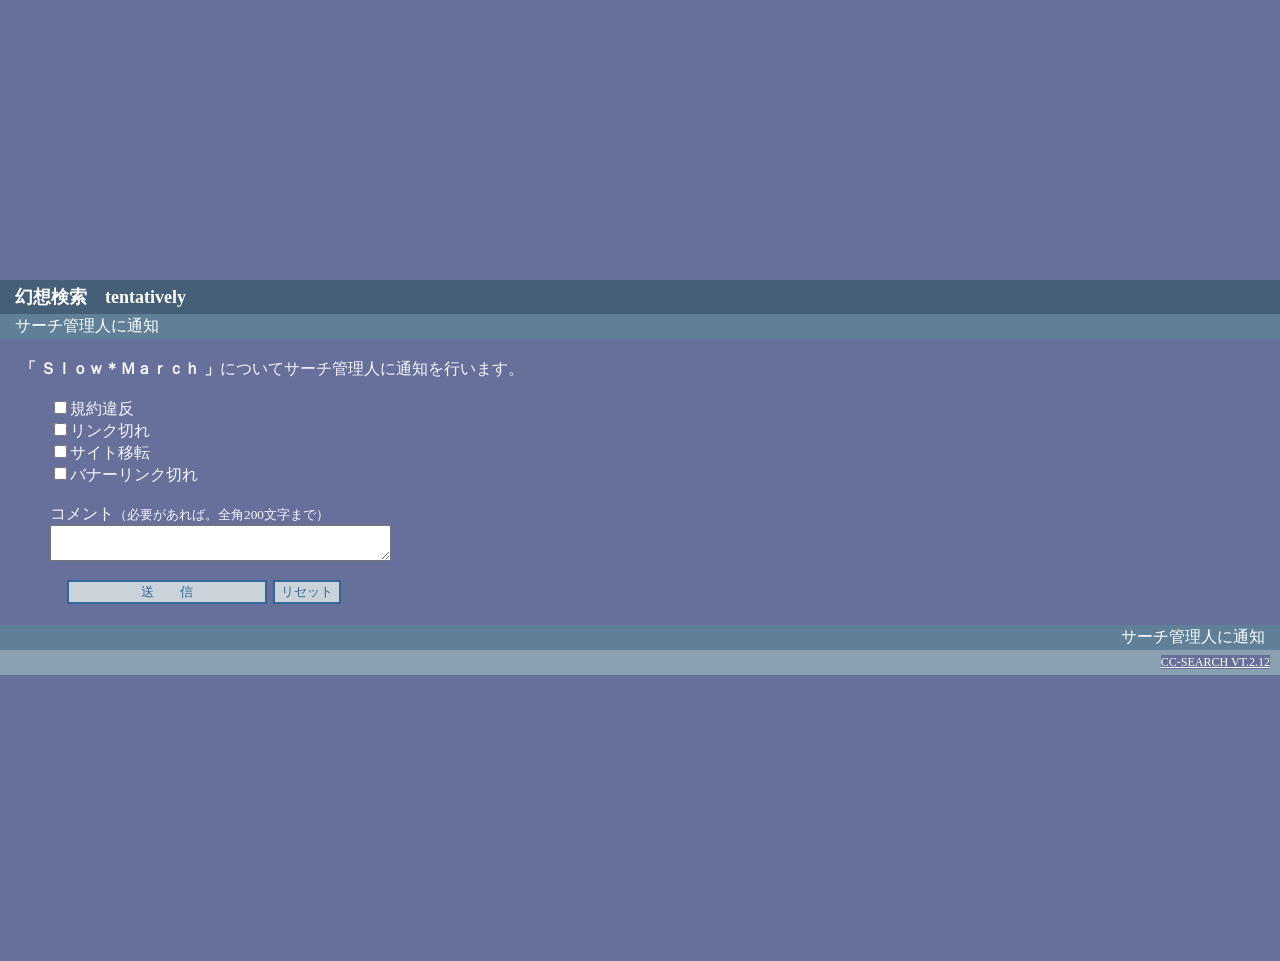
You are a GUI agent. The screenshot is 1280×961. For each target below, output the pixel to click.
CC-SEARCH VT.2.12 (1215, 668)
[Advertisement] (640, 140)
